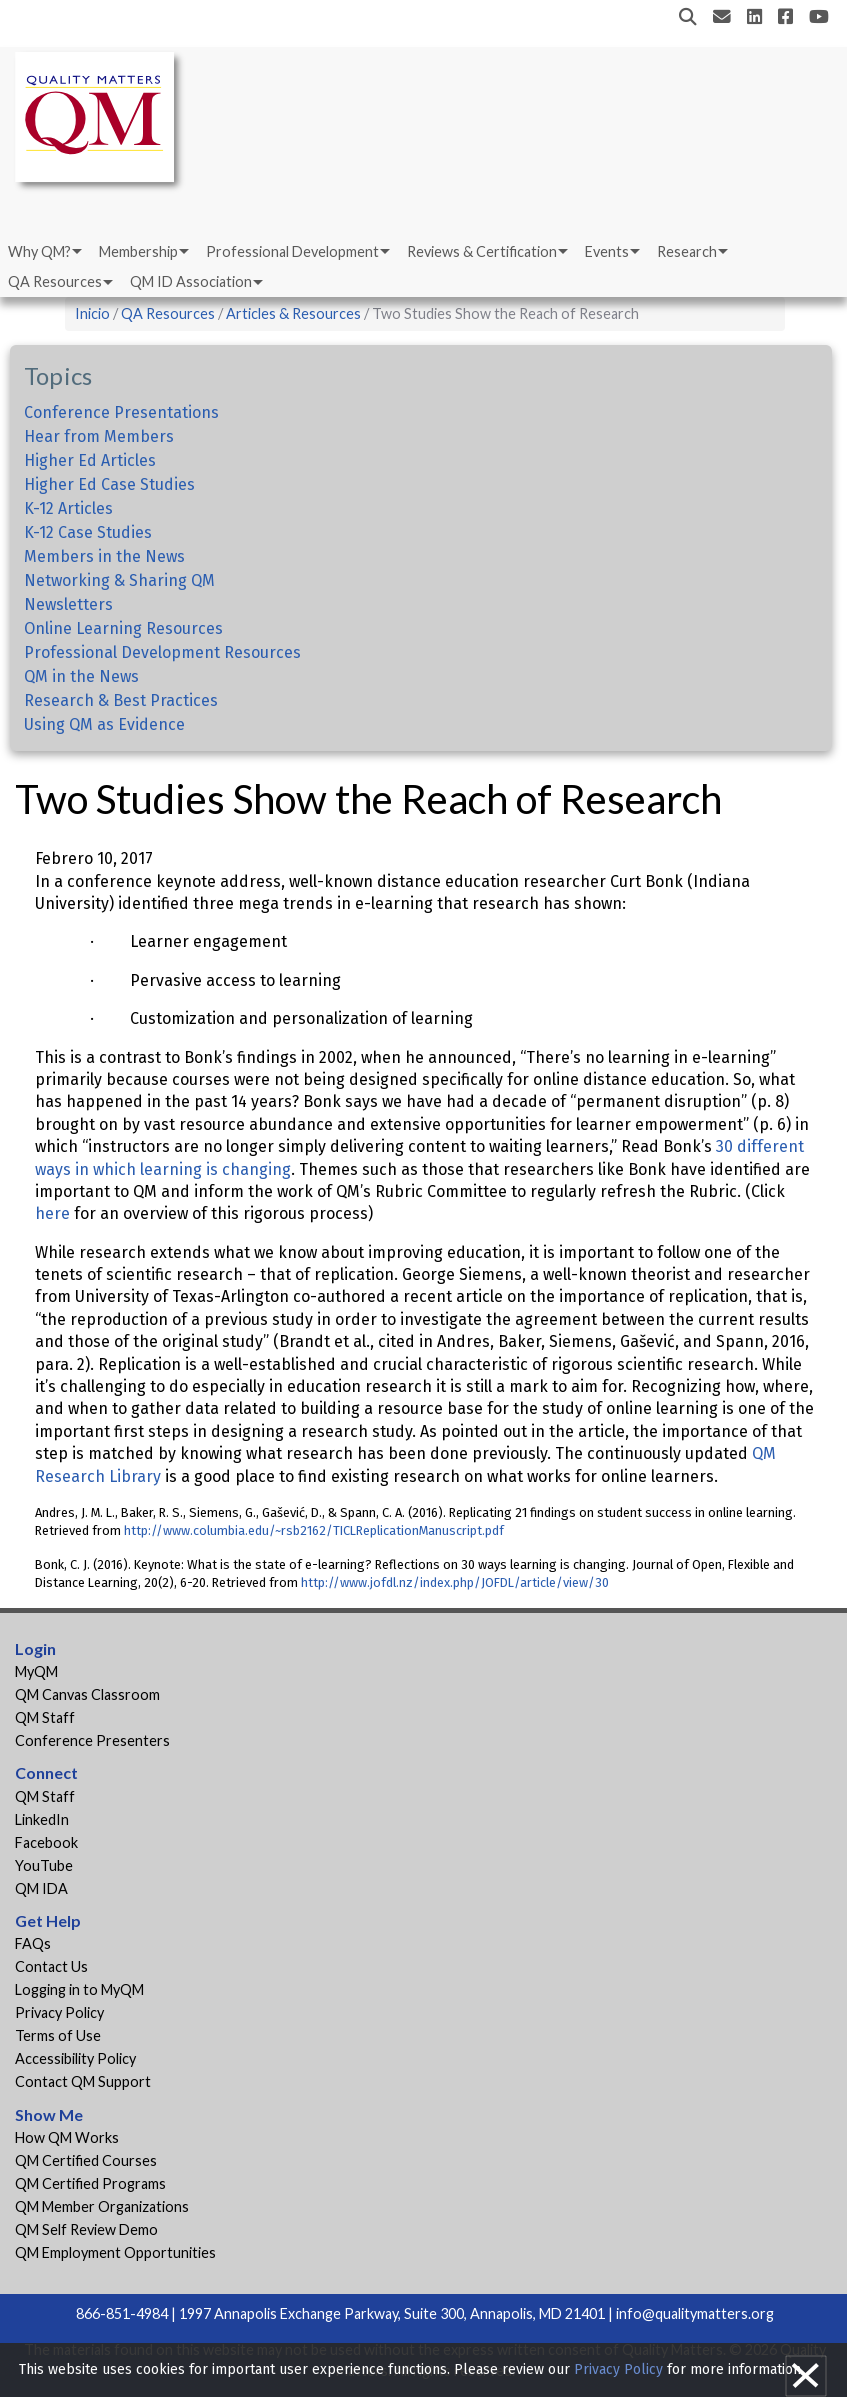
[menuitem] (43, 252)
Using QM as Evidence (104, 724)
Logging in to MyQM (79, 1989)
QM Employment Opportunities (115, 2252)
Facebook (46, 1842)
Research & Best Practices (121, 700)
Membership (138, 251)
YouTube (44, 1865)
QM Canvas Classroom (87, 1694)
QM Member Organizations (102, 2206)
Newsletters (68, 604)
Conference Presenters (92, 1740)
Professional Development (292, 251)
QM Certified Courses (86, 2160)
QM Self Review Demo (86, 2229)
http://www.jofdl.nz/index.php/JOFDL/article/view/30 (453, 1582)
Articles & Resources (295, 313)
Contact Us (51, 1966)
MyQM (36, 1671)
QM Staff (45, 1717)
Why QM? (39, 251)
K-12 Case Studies (88, 532)
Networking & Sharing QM (119, 580)
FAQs (33, 1943)
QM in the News (81, 676)
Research (687, 251)
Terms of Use (58, 2035)
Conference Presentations (121, 412)
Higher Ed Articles (90, 460)
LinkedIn (42, 1819)
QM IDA (41, 1888)
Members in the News (104, 556)
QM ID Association (191, 281)
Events (607, 251)
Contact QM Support (83, 2081)
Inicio (92, 313)
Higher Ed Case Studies (109, 484)
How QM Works (67, 2137)
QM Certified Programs (90, 2183)
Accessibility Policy (75, 2058)
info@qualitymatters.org (695, 2313)
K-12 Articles (68, 508)
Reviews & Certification (482, 251)
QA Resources (55, 281)
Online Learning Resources (123, 628)
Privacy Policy (59, 2012)
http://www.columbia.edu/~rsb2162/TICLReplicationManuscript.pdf (312, 1530)
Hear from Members (99, 436)
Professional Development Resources (162, 652)
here (52, 1213)
